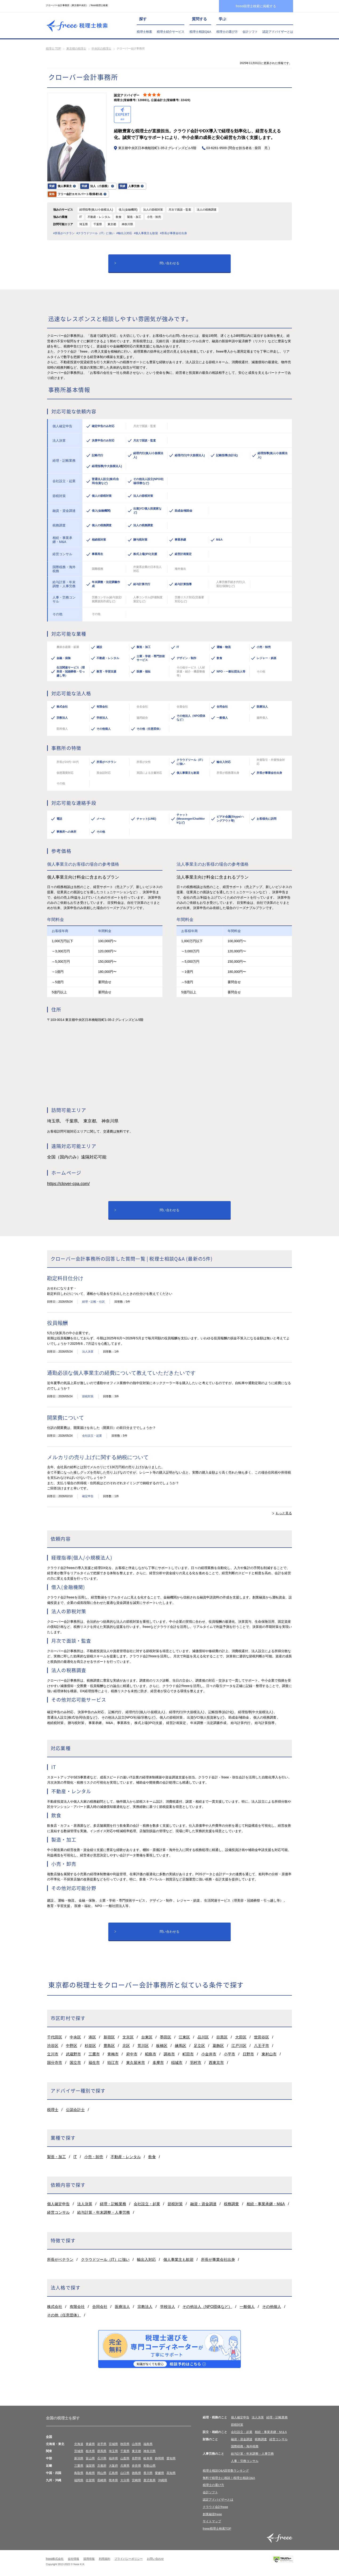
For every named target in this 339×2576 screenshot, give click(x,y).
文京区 (128, 2037)
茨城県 (78, 2451)
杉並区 (90, 2046)
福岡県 (78, 2480)
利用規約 (104, 2558)
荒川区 (143, 2046)
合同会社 (99, 2307)
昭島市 (150, 2054)
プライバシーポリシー (128, 2558)
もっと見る (283, 1513)
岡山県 (101, 2473)
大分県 (124, 2480)
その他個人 (271, 2307)
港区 (92, 2037)
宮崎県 (136, 2480)
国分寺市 (54, 2063)
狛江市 (113, 2063)
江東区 (184, 2037)
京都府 (101, 2465)
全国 (49, 2436)
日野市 (248, 2054)
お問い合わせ (155, 2558)
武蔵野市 (73, 2054)
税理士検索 (144, 31)
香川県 (148, 2473)
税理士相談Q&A (200, 31)
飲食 (152, 2157)
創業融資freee (212, 2514)
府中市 (131, 2054)
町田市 (188, 2054)
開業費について (65, 1418)
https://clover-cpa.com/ (68, 1183)
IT (75, 2157)
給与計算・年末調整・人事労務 (103, 2212)
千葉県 (124, 2451)
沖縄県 (162, 2480)
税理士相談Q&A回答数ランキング (226, 2470)
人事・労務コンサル (244, 2461)
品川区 (203, 2037)
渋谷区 (52, 2046)
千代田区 (54, 2037)
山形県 (136, 2444)
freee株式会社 (55, 2558)
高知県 (171, 2473)
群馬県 (101, 2451)
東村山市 (269, 2054)
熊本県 (113, 2480)
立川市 (52, 2054)
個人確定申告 (58, 2204)
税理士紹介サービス (170, 31)
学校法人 (167, 2307)
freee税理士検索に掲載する (256, 6)
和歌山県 (149, 2465)
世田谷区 (261, 2037)
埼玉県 (113, 2451)
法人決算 (87, 1351)
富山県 (90, 2458)
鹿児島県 (149, 2480)
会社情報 (73, 2558)
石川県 (101, 2458)
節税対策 (87, 1396)
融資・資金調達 (203, 2204)
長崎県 (101, 2480)
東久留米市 (135, 2063)
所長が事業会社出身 (218, 2260)
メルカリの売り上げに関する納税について (98, 1457)
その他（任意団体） (64, 2315)
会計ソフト (250, 31)
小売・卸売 (93, 2157)
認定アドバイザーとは (277, 31)
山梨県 (124, 2458)
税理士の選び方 (227, 31)
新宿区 (109, 2037)
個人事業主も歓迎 (178, 2260)
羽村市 (195, 2063)
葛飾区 (218, 2046)
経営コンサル (58, 2212)
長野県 (136, 2458)
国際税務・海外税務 (244, 2446)
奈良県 (136, 2465)
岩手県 (101, 2444)
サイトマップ (212, 2521)
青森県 (90, 2444)
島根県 (90, 2473)
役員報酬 (57, 1323)
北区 (126, 2046)
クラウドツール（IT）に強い (105, 2260)
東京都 (136, 2451)
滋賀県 (90, 2465)
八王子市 (261, 2046)
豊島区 (109, 2046)
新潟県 (78, 2458)
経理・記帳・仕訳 (93, 1301)
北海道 (78, 2444)
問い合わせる (169, 263)
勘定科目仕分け (65, 1278)
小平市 (229, 2054)
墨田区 (165, 2037)
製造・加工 (56, 2157)
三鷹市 (94, 2054)
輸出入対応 (146, 2260)
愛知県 (171, 2458)
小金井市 (208, 2054)
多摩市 (158, 2063)
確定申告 (87, 1496)
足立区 (199, 2046)
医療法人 (122, 2307)
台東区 (147, 2037)
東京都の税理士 (76, 48)
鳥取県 (78, 2473)
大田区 (240, 2037)
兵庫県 (124, 2465)
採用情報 (89, 2558)
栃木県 (90, 2451)
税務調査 (231, 2204)
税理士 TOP (53, 48)
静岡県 (159, 2458)
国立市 (75, 2063)
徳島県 (136, 2473)
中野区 (71, 2046)
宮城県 (113, 2444)
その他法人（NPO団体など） (207, 2307)
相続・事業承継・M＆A (271, 2432)
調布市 (169, 2054)
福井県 (113, 2458)
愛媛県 (159, 2473)
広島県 (113, 2473)
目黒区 (222, 2037)
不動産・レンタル (126, 2157)
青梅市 (113, 2054)
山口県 (124, 2473)
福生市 (94, 2063)
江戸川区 (238, 2046)
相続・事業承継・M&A (265, 2204)
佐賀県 (90, 2480)
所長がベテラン (60, 2260)
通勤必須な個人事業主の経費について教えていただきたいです (121, 1373)
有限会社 (77, 2307)
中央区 (75, 2037)
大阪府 (113, 2465)
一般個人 (247, 2307)
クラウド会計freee (215, 2507)
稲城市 (176, 2063)
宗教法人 (145, 2307)
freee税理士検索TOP (217, 2528)
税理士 (52, 2110)
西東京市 (216, 2063)
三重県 (78, 2465)
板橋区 (161, 2046)
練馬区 (180, 2046)
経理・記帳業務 (113, 2204)
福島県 (148, 2444)
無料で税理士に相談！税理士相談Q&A (229, 2478)
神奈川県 (149, 2451)
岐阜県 (148, 2458)
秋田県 (124, 2444)
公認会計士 (75, 2110)
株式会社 (54, 2307)
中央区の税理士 (101, 48)
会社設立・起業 (92, 1435)
